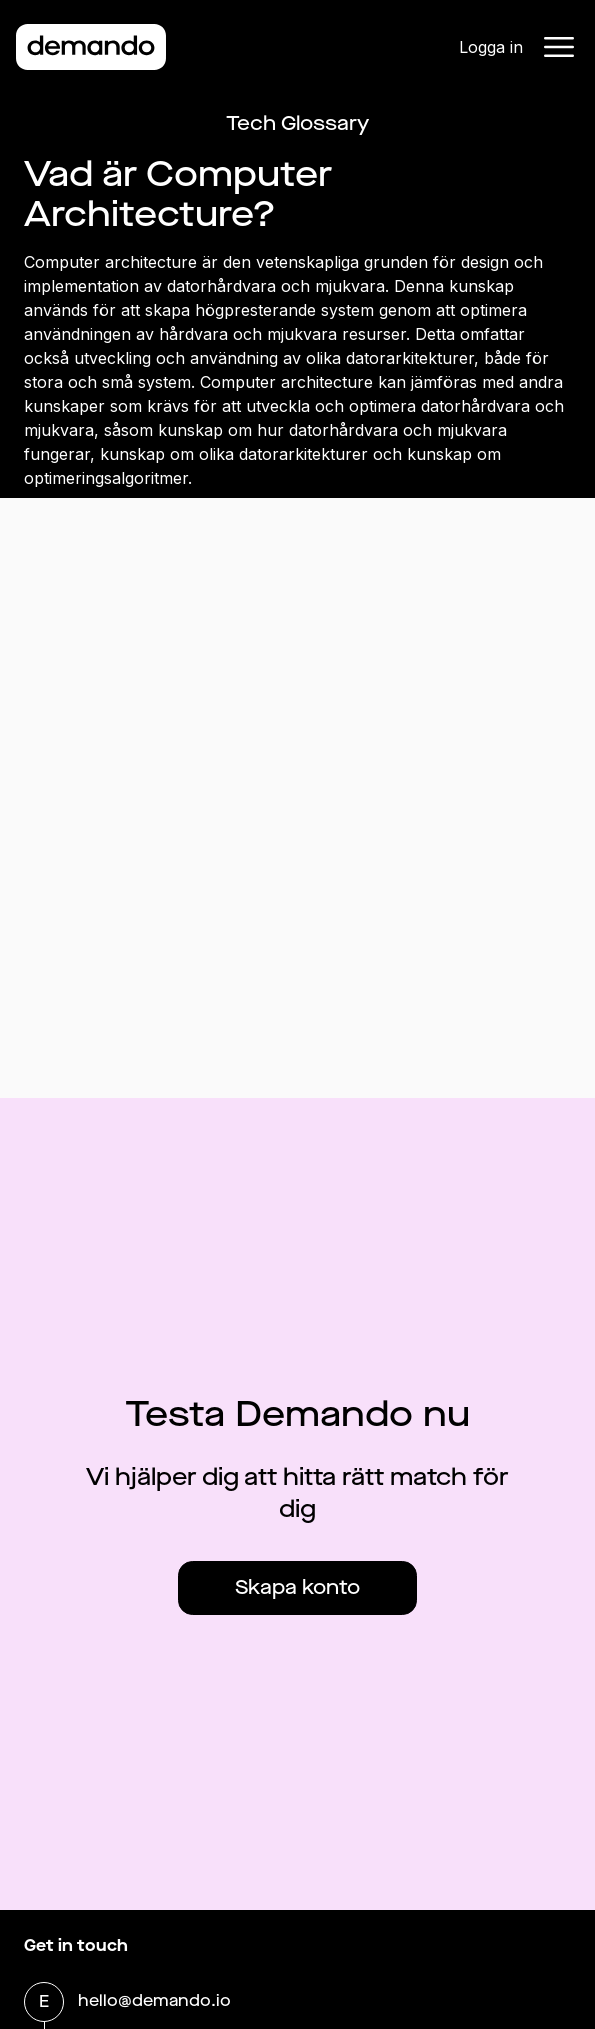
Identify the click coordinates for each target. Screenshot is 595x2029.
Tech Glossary (297, 123)
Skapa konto (297, 1587)
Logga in (491, 47)
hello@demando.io (154, 2002)
